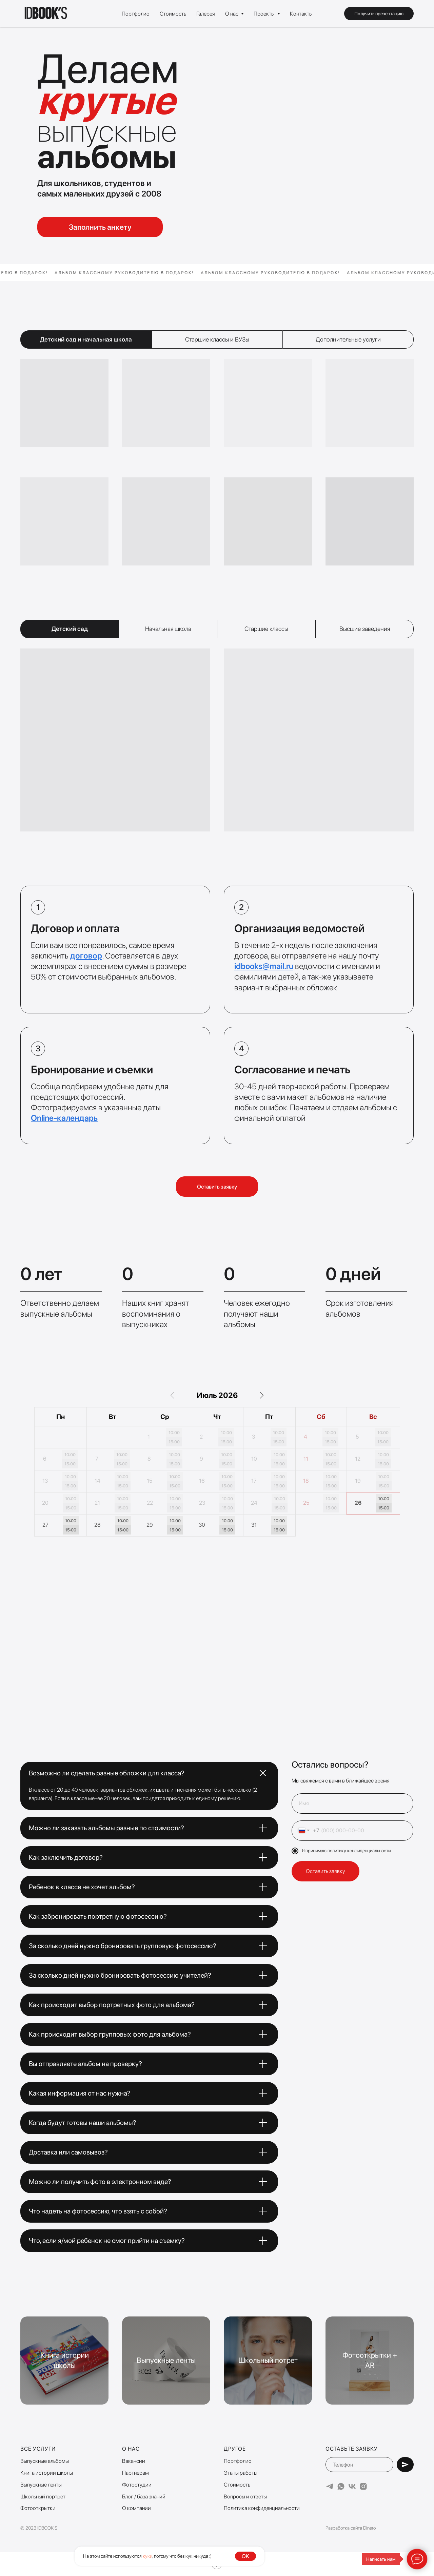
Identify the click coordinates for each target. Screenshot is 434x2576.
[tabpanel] (217, 460)
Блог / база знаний (143, 2496)
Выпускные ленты (41, 2484)
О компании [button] (136, 2508)
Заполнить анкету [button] (100, 227)
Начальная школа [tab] (168, 628)
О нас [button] (232, 14)
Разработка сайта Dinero (351, 2528)
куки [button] (147, 2556)
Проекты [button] (265, 14)
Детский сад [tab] (70, 628)
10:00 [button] (174, 1432)
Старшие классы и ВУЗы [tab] (217, 339)
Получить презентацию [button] (378, 13)
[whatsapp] (341, 2486)
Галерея (205, 14)
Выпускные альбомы (44, 2461)
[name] (352, 1803)
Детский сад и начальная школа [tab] (86, 339)
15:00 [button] (174, 1441)
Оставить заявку (325, 1871)
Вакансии (133, 2461)
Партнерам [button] (135, 2473)
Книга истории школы (46, 2473)
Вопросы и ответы (245, 2496)
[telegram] (330, 2486)
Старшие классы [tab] (266, 628)
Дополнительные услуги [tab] (348, 339)
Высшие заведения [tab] (364, 628)
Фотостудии (137, 2484)
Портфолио (136, 14)
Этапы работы (240, 2473)
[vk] (352, 2486)
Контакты (301, 14)
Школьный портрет (42, 2496)
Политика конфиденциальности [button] (262, 2508)
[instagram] (363, 2486)
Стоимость (173, 14)
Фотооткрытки (38, 2508)
